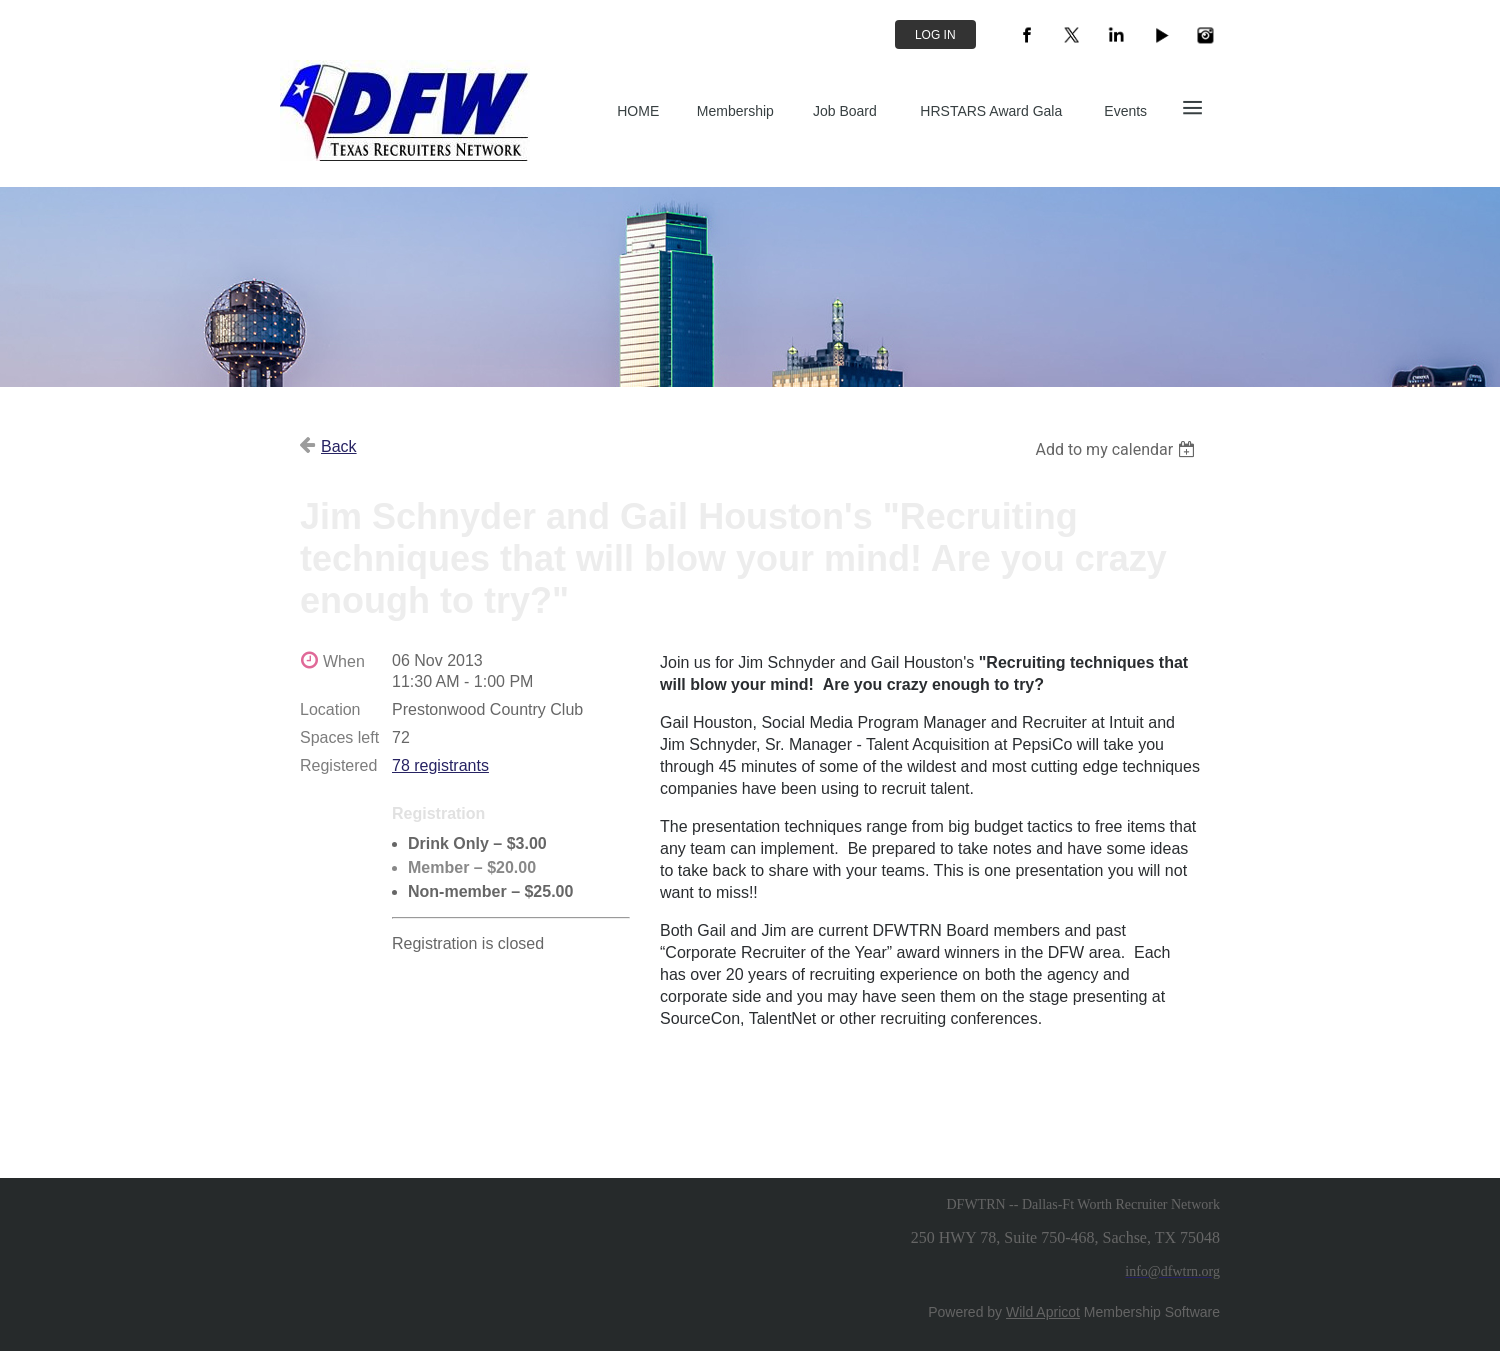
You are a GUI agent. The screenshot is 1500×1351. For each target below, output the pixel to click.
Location (330, 709)
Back (339, 446)
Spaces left (339, 737)
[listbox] (1117, 449)
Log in (935, 35)
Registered (338, 765)
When (344, 661)
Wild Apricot (1043, 1312)
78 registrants (440, 765)
